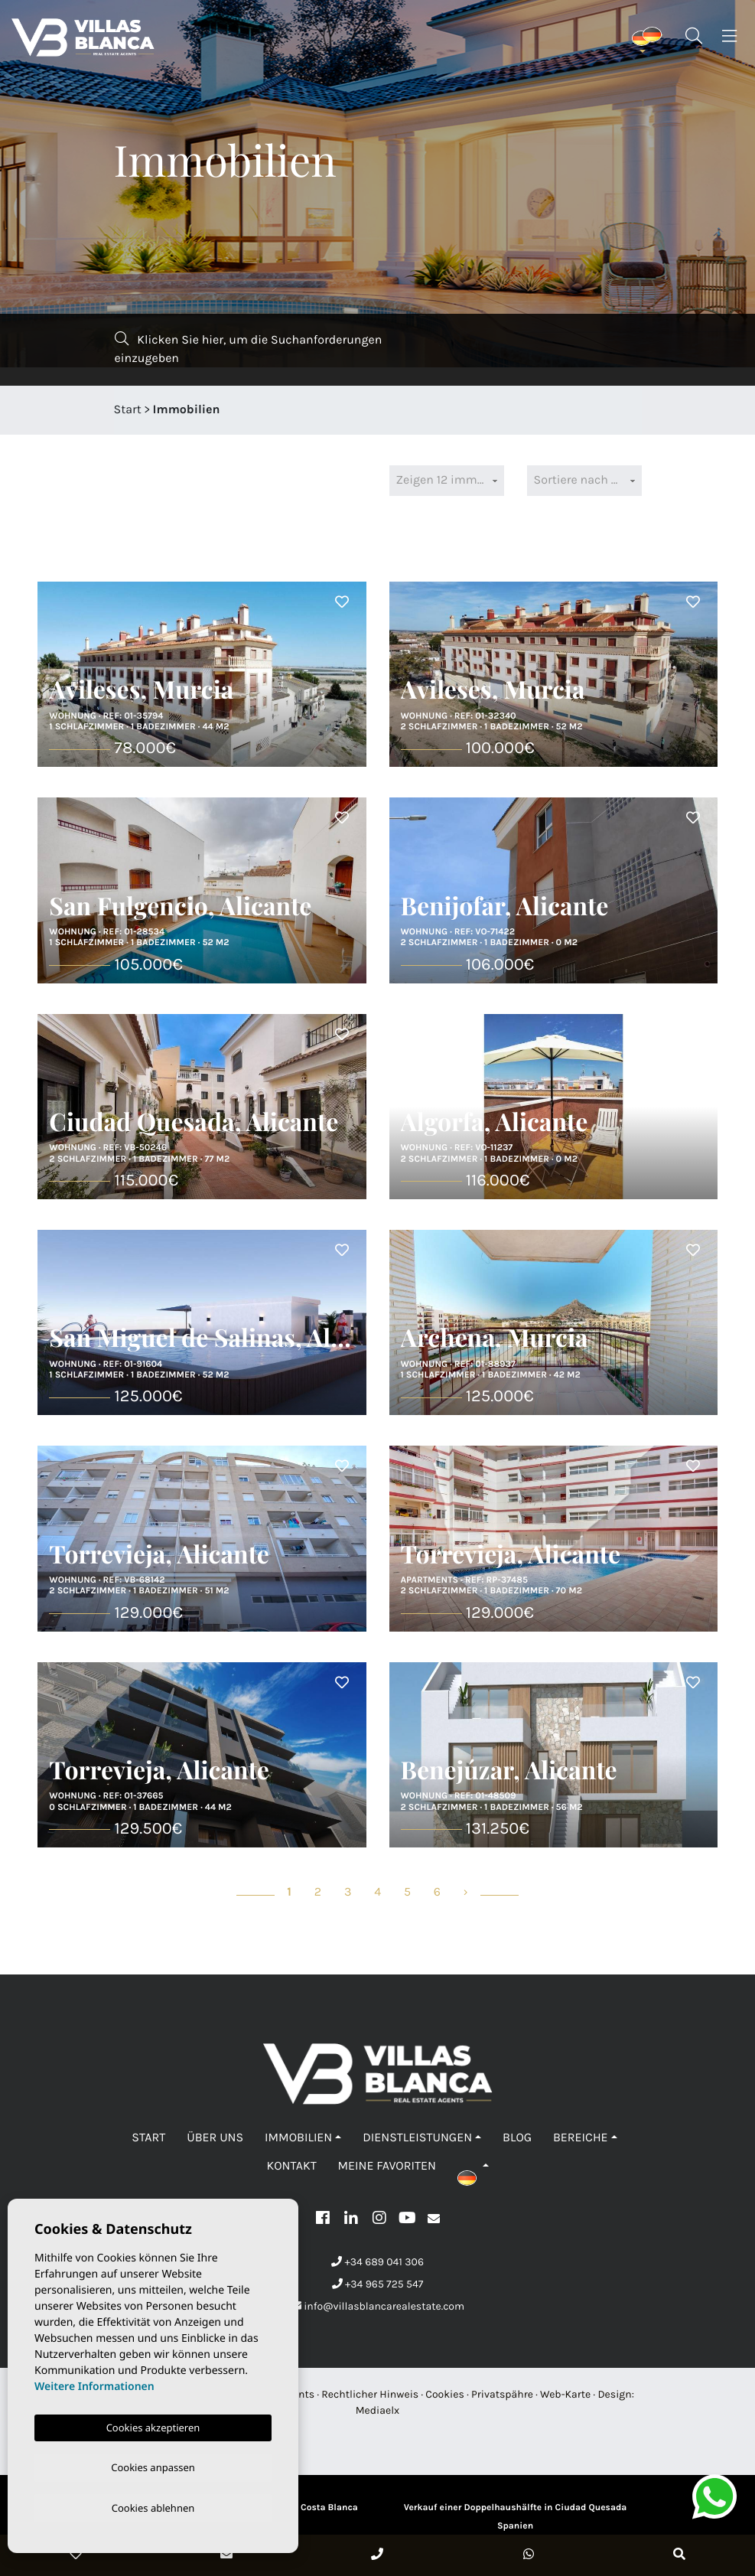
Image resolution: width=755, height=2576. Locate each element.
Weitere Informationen (94, 2383)
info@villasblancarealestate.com (377, 2306)
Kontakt (291, 2166)
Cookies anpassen (153, 2465)
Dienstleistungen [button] (417, 2138)
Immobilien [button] (298, 2138)
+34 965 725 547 (378, 2284)
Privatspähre (502, 2394)
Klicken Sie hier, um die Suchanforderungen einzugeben (248, 348)
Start (128, 410)
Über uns (215, 2138)
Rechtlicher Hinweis (369, 2394)
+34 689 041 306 (377, 2261)
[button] (473, 2166)
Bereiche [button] (580, 2138)
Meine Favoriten (386, 2166)
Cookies (444, 2394)
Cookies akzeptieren (153, 2424)
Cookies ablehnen (153, 2507)
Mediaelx (378, 2410)
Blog (517, 2138)
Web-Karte (565, 2394)
